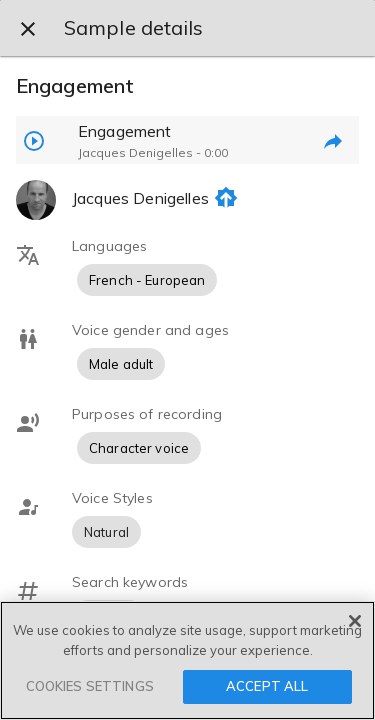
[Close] (355, 621)
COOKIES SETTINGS (90, 686)
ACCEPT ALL (267, 686)
